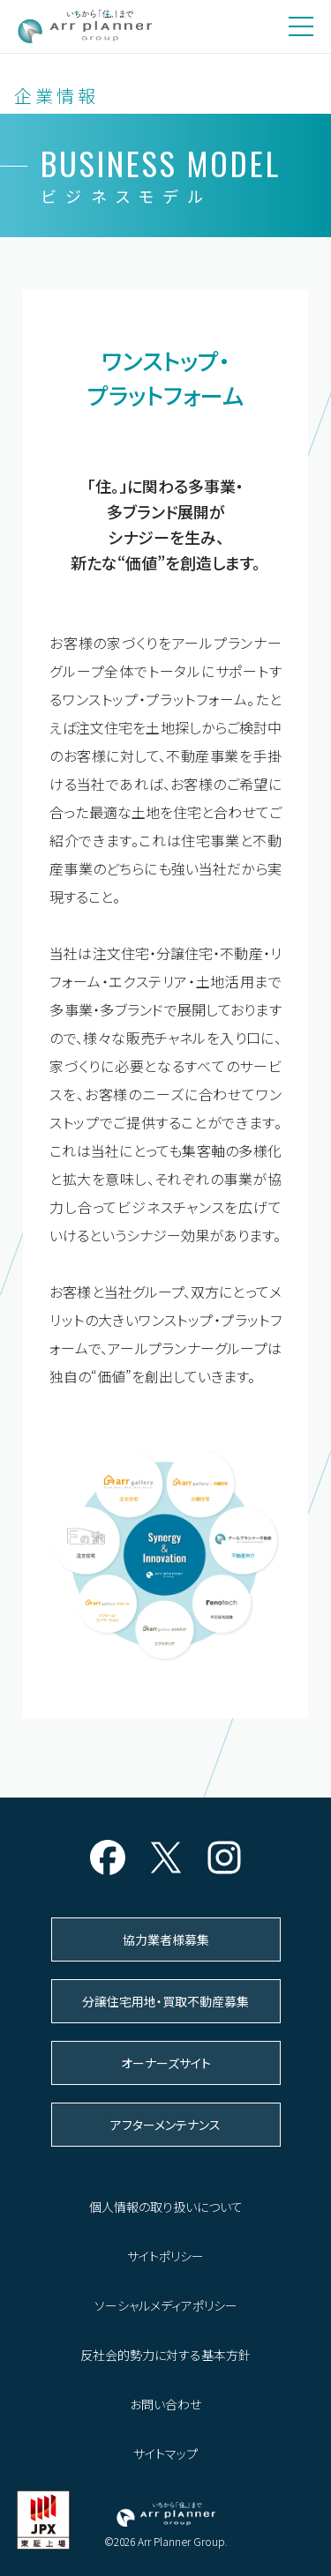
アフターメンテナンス (165, 2124)
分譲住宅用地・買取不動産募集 (165, 2001)
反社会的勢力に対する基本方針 (165, 2355)
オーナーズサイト (166, 2063)
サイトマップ (165, 2453)
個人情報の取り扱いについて (166, 2206)
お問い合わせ (165, 2404)
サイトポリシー (165, 2256)
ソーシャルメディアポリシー (165, 2305)
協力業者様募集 (166, 1939)
